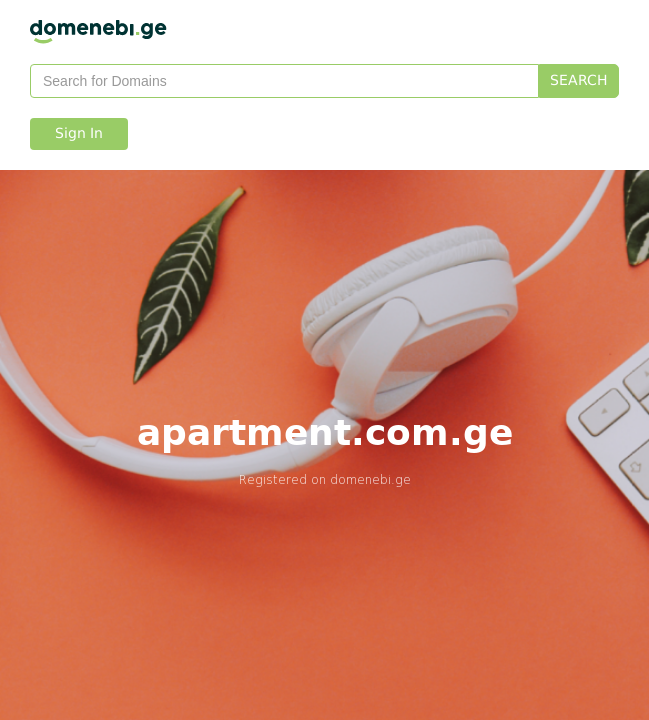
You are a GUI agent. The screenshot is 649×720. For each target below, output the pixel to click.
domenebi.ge (370, 479)
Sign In (79, 134)
